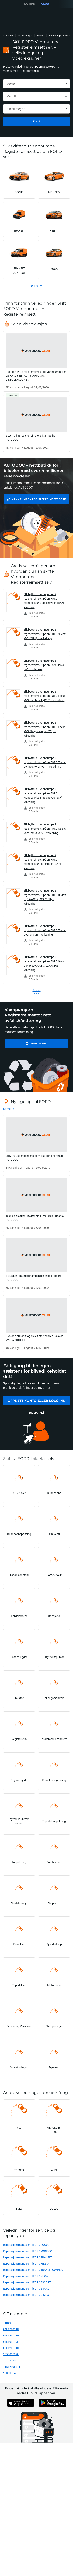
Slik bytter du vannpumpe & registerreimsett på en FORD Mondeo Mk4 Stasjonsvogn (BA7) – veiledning (45, 600)
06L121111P (11, 2335)
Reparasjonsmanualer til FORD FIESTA (26, 2263)
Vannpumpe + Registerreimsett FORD (39, 499)
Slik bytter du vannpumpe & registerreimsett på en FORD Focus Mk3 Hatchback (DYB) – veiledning (44, 696)
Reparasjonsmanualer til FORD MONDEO (27, 2251)
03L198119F (11, 2342)
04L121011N (11, 2329)
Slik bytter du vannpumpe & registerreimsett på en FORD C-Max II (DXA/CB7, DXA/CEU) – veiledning (45, 897)
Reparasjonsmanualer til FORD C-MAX (26, 2295)
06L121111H (11, 2348)
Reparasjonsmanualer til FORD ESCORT (27, 2282)
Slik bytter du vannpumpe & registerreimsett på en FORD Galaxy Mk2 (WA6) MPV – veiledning (45, 828)
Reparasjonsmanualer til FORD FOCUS (26, 2245)
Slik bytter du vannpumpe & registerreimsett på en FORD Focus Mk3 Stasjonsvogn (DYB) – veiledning (44, 729)
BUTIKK (29, 3)
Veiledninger (25, 35)
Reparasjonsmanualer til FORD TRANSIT (27, 2257)
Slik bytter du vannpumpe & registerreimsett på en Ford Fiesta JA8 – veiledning (44, 665)
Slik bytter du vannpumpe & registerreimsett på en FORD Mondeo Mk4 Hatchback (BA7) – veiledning (43, 861)
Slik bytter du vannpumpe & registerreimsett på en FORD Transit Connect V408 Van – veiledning (45, 762)
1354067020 (11, 2354)
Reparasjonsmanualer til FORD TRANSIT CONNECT (34, 2270)
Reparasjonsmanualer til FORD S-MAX (26, 2288)
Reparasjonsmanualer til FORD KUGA (25, 2276)
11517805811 (11, 2367)
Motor (40, 35)
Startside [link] (8, 35)
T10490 (7, 2323)
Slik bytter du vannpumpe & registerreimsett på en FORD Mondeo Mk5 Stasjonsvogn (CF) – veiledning (44, 795)
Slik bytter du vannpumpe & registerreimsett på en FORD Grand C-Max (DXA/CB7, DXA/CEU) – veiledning (45, 963)
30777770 (9, 2360)
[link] (36, 361)
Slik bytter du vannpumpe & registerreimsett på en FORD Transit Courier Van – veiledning (45, 930)
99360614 (9, 2373)
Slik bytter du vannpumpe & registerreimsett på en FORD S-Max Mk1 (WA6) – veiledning (45, 634)
